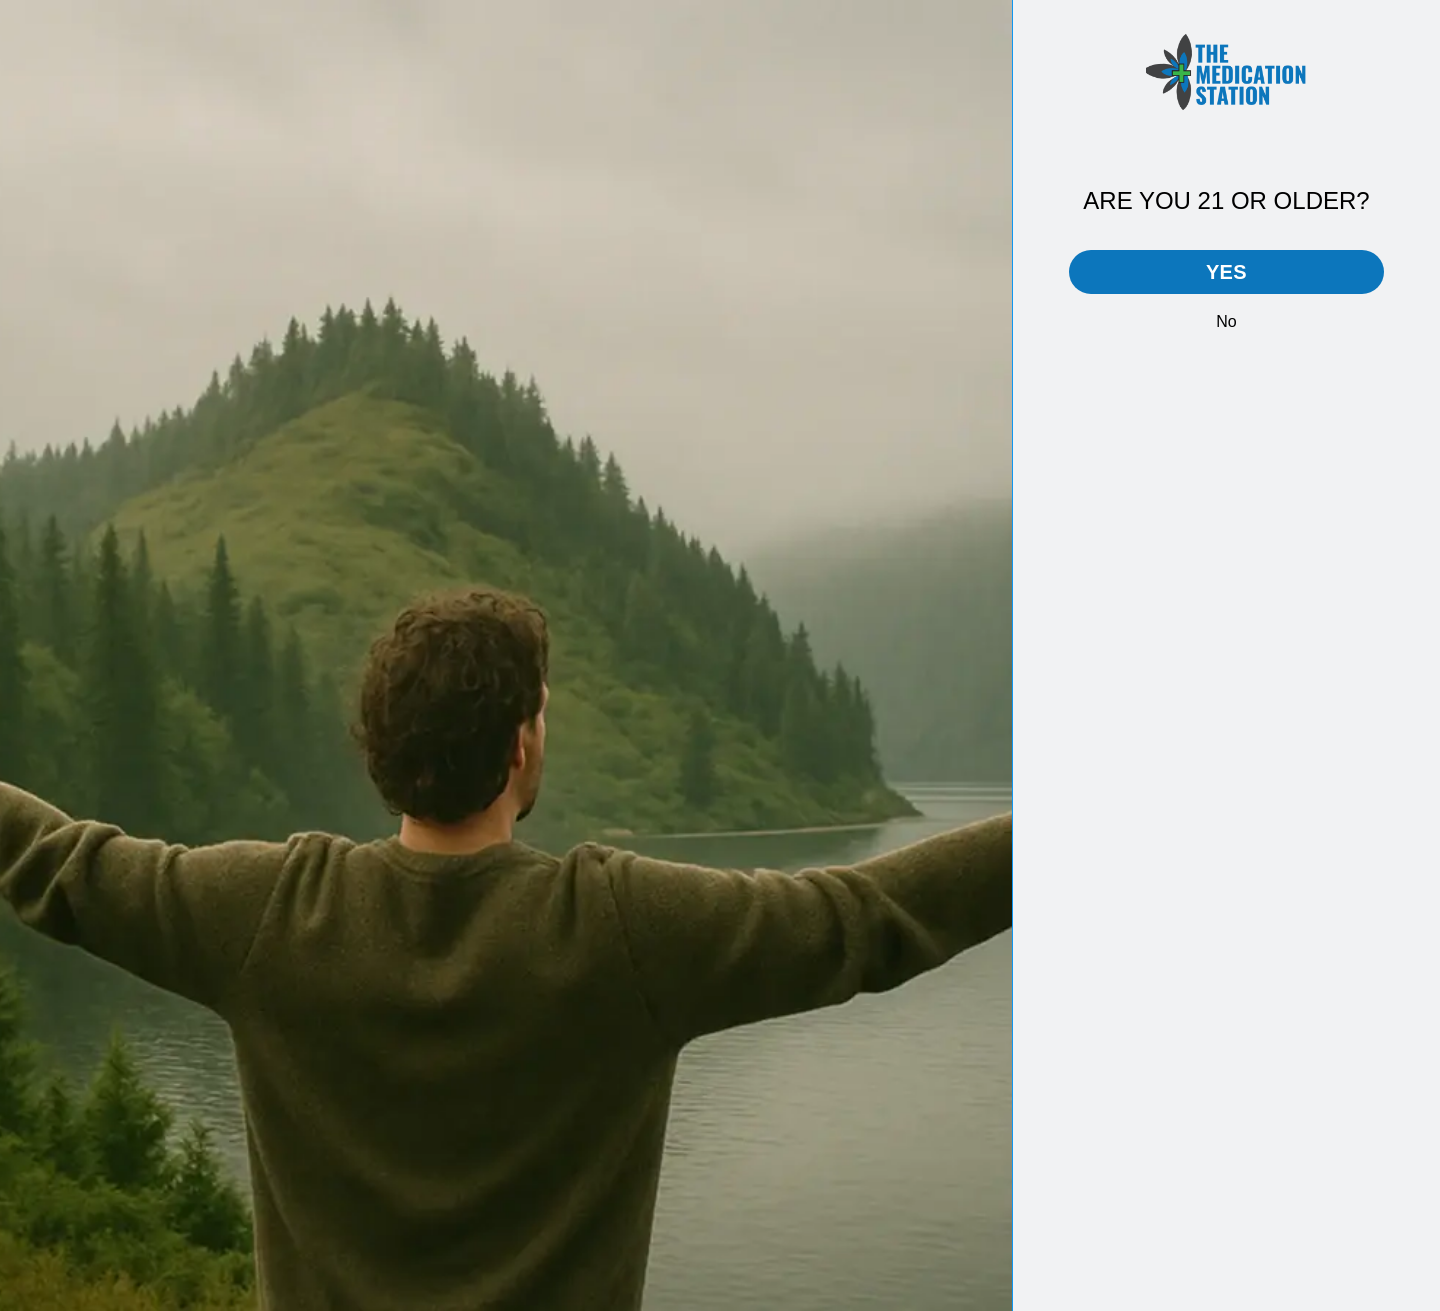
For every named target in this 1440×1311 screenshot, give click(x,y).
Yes (1226, 272)
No (1226, 321)
